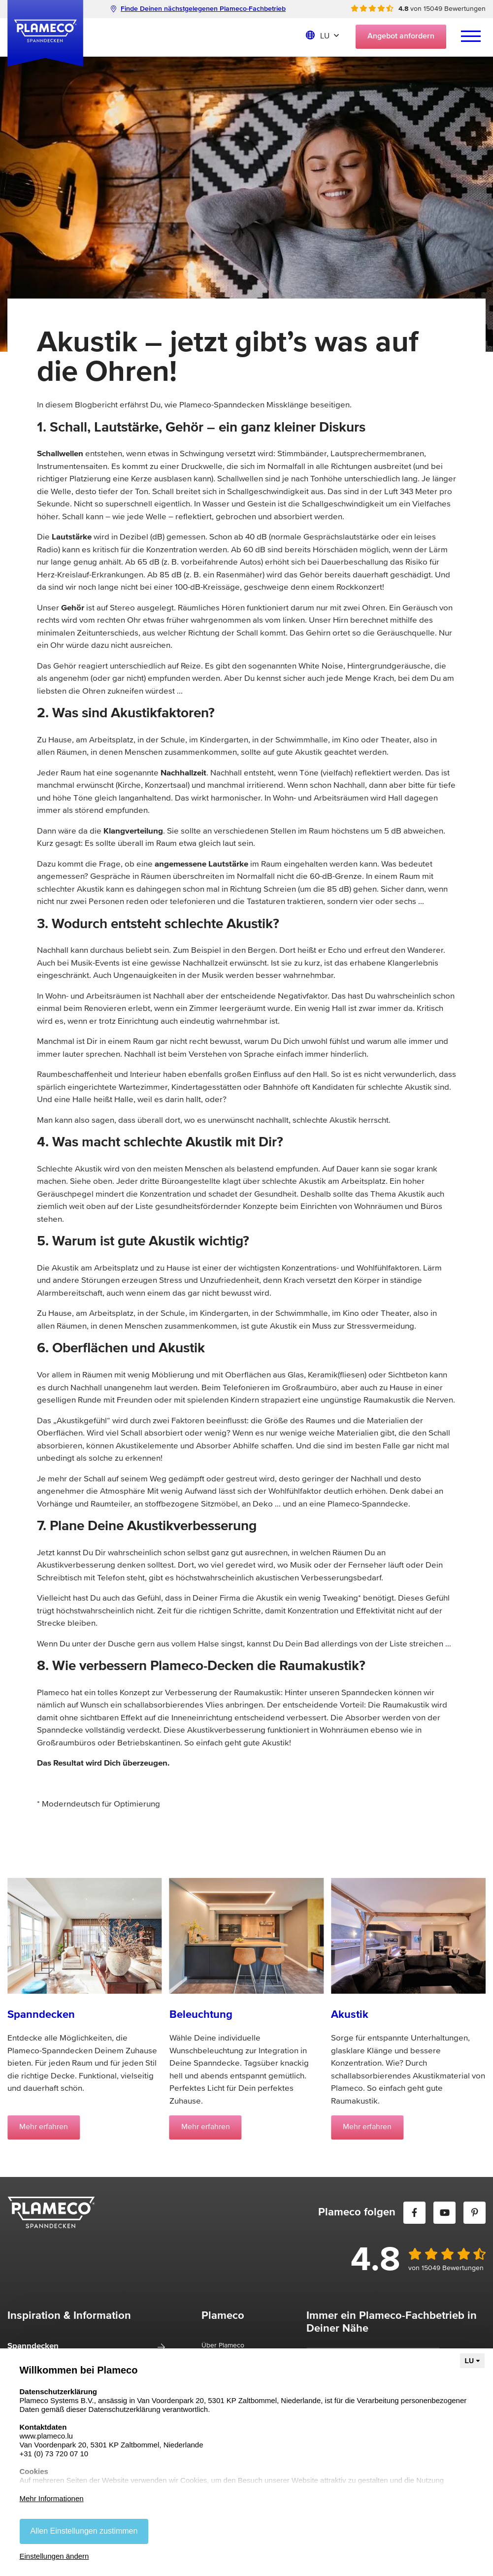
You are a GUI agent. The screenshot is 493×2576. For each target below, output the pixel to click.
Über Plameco (222, 2345)
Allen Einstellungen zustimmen (84, 2531)
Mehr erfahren (43, 2127)
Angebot (400, 36)
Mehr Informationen (52, 2498)
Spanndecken (33, 2346)
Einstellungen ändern (54, 2556)
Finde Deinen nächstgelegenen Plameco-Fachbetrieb (198, 8)
